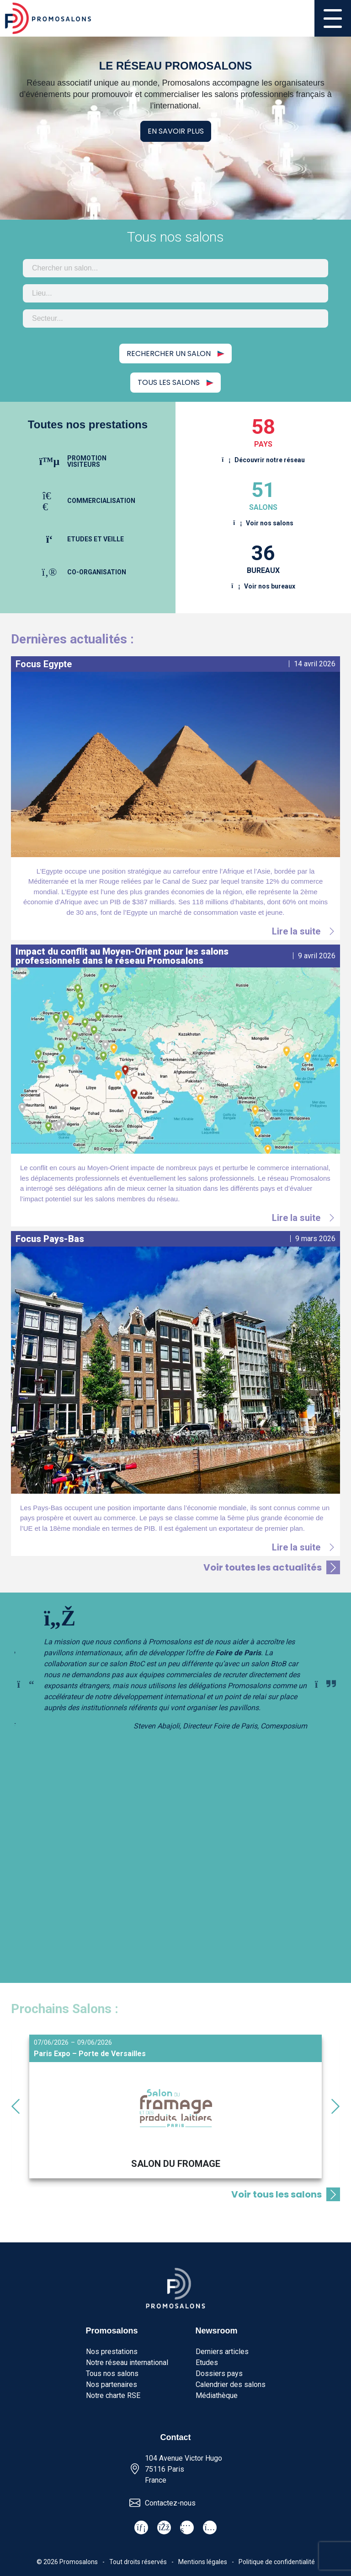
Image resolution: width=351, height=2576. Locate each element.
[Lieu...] (175, 293)
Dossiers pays (219, 2373)
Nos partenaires (111, 2384)
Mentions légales (202, 2561)
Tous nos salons (112, 2373)
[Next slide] (325, 1684)
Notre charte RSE (113, 2395)
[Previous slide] (26, 1684)
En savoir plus (176, 131)
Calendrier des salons (231, 2384)
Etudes (207, 2362)
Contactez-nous (170, 2503)
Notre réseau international (127, 2362)
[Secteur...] (175, 318)
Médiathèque (217, 2395)
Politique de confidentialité (277, 2561)
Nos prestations (112, 2351)
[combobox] (175, 268)
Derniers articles (222, 2351)
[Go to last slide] (15, 2106)
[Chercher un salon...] (175, 268)
